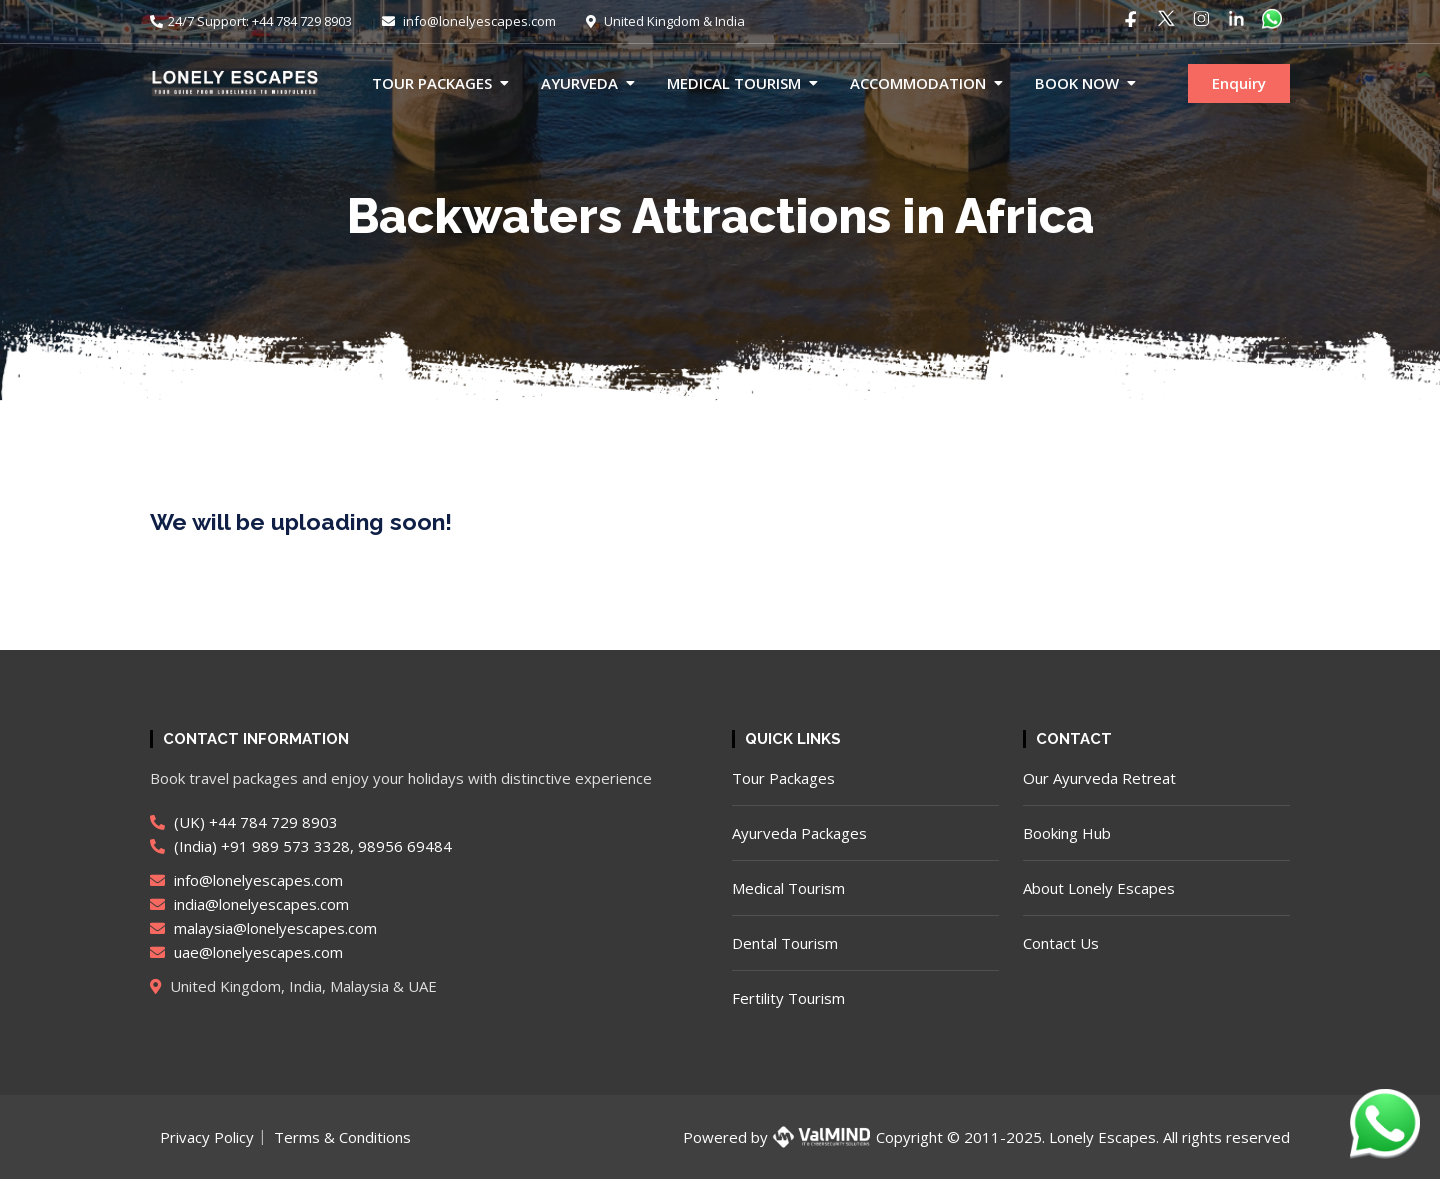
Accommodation (918, 83)
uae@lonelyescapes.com (246, 952)
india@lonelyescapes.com (249, 904)
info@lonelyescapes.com (469, 21)
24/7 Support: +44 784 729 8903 (251, 21)
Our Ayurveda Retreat (1099, 778)
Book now (1077, 83)
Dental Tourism (785, 943)
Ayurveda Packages (799, 833)
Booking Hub (1067, 833)
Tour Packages (432, 83)
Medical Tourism (734, 83)
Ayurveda (579, 83)
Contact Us (1061, 943)
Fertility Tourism (788, 998)
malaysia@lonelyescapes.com (263, 928)
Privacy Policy (207, 1137)
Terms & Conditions (342, 1137)
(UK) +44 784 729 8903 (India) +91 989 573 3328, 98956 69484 (301, 834)
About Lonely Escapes (1099, 888)
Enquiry (1239, 83)
